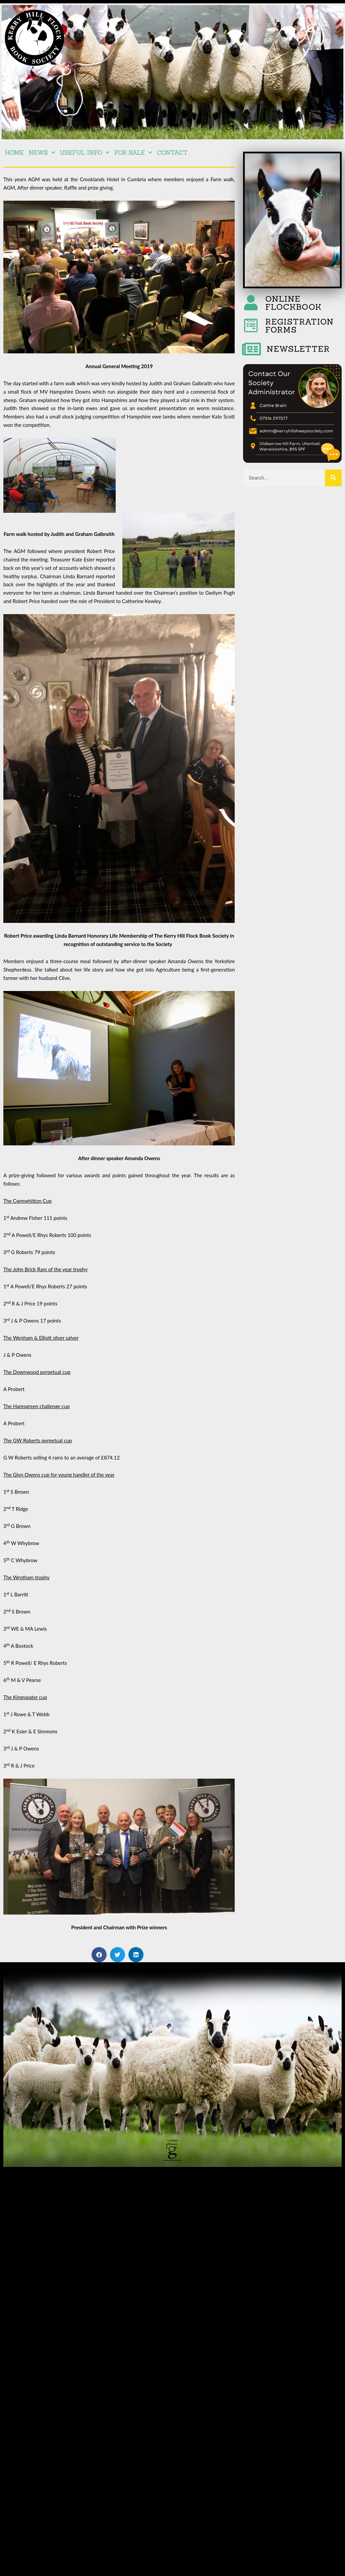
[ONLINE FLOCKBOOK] (250, 302)
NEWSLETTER (298, 349)
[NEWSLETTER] (251, 349)
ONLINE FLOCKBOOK (293, 303)
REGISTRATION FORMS (299, 325)
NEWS (42, 152)
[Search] (333, 477)
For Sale (133, 152)
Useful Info (85, 152)
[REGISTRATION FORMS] (250, 325)
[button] (99, 1954)
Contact (172, 152)
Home (14, 152)
